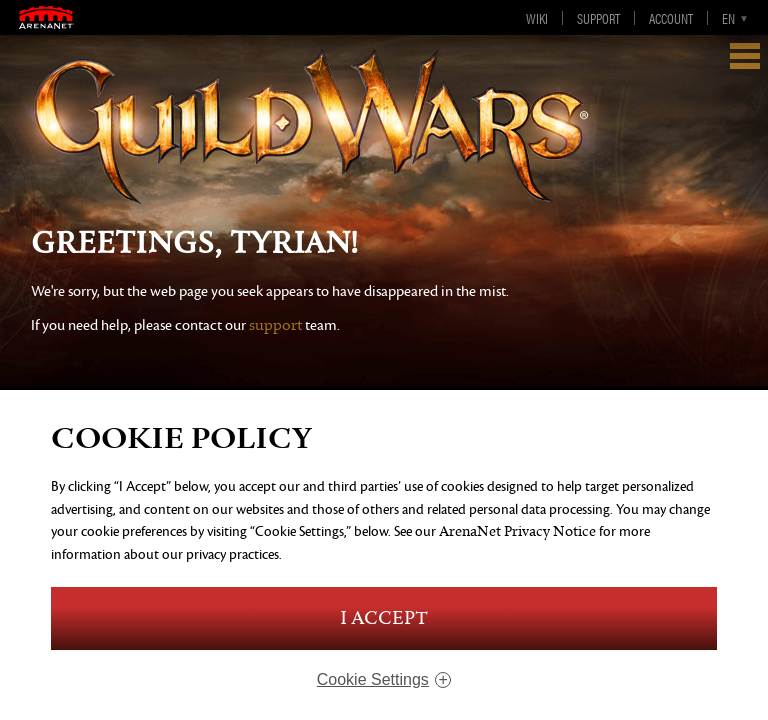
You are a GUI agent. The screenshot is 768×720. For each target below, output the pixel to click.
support (275, 325)
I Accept (384, 618)
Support (598, 18)
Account (671, 18)
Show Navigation (745, 56)
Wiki (537, 18)
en (728, 18)
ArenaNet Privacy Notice (517, 531)
